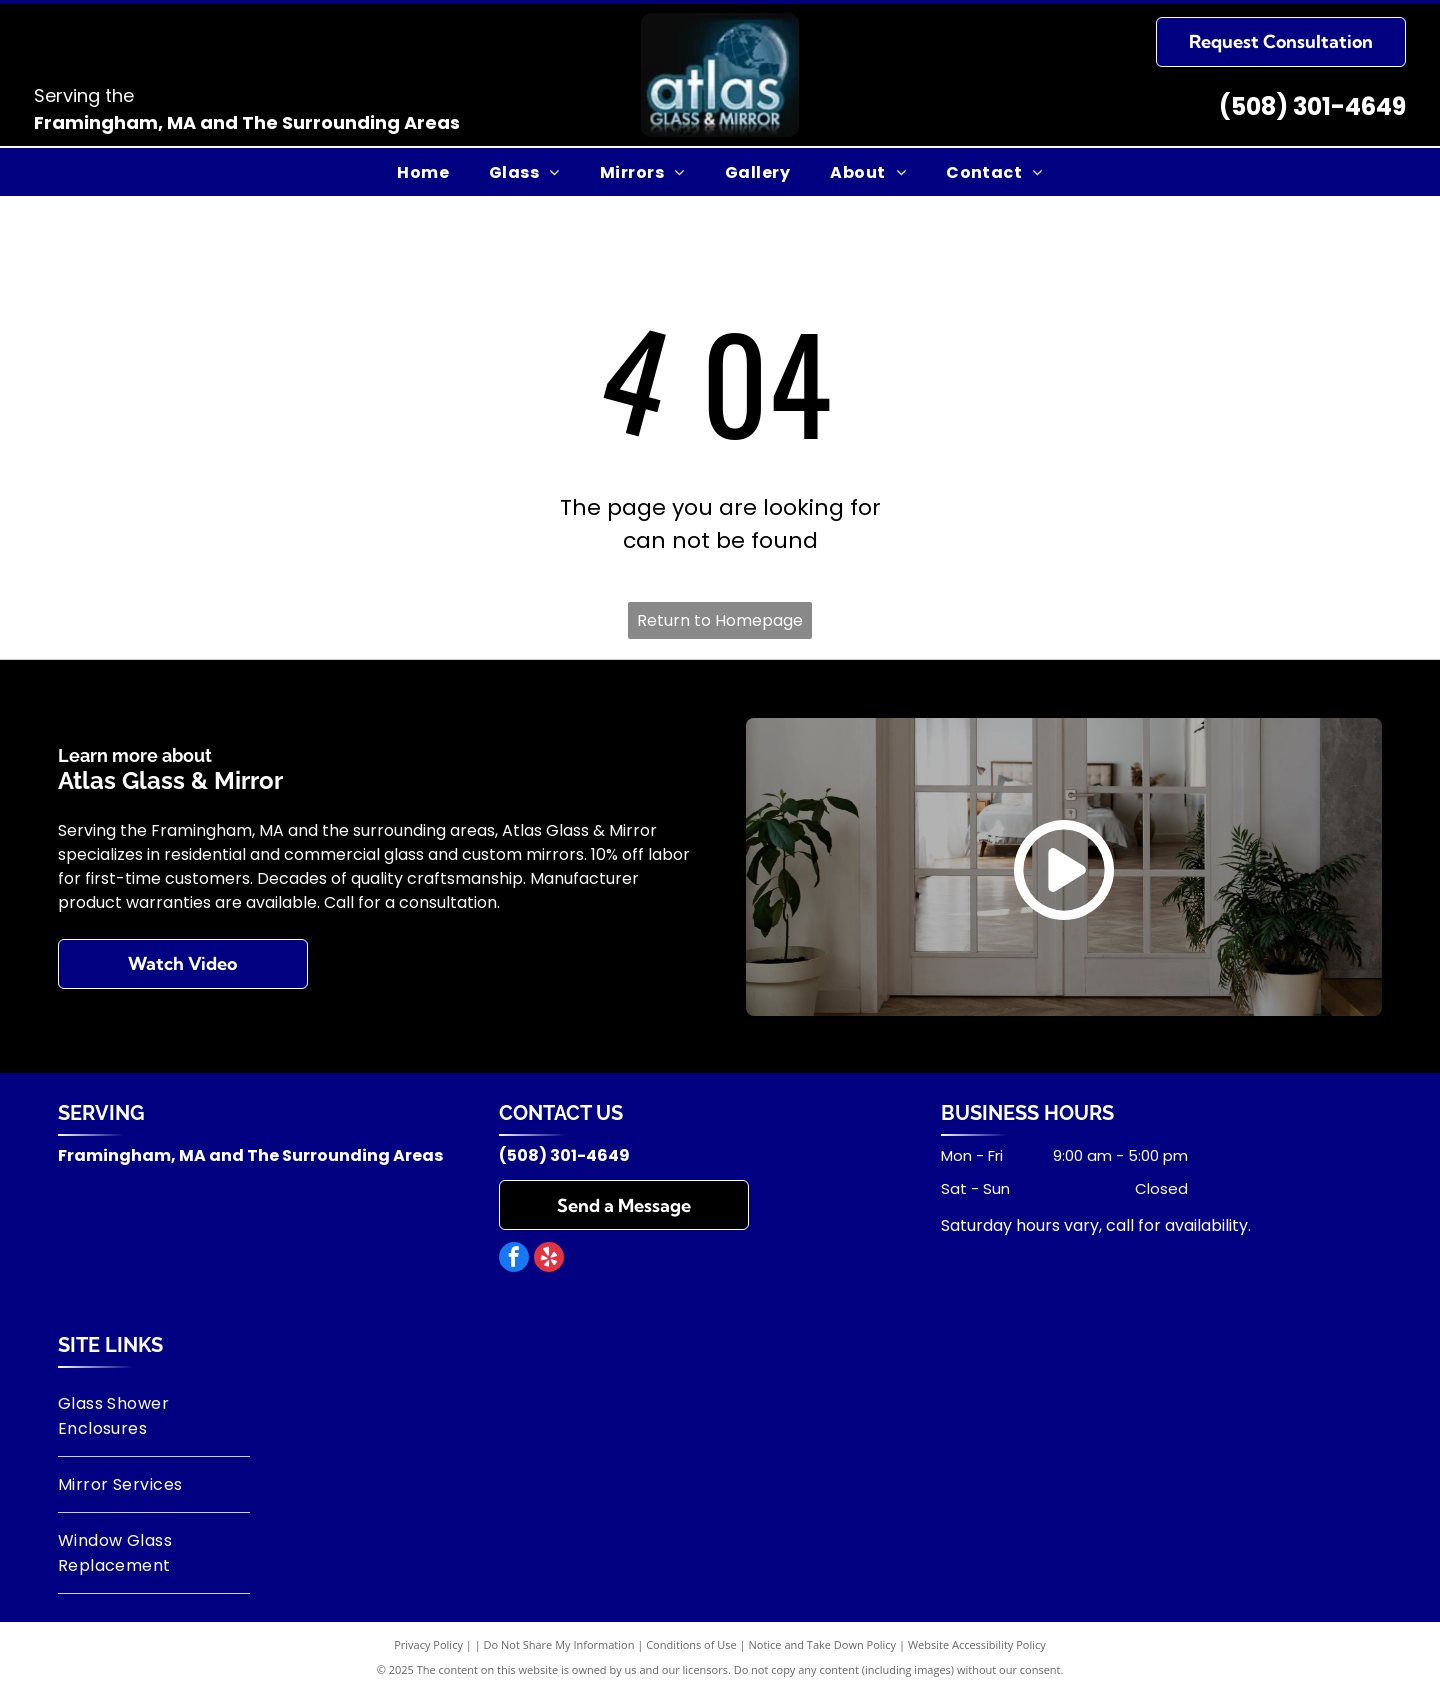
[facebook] (514, 1259)
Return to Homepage (720, 620)
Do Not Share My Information (559, 1644)
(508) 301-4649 (1312, 106)
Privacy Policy (428, 1644)
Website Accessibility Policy (977, 1644)
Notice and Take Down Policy (823, 1644)
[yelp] (549, 1259)
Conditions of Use (691, 1644)
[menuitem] (423, 171)
